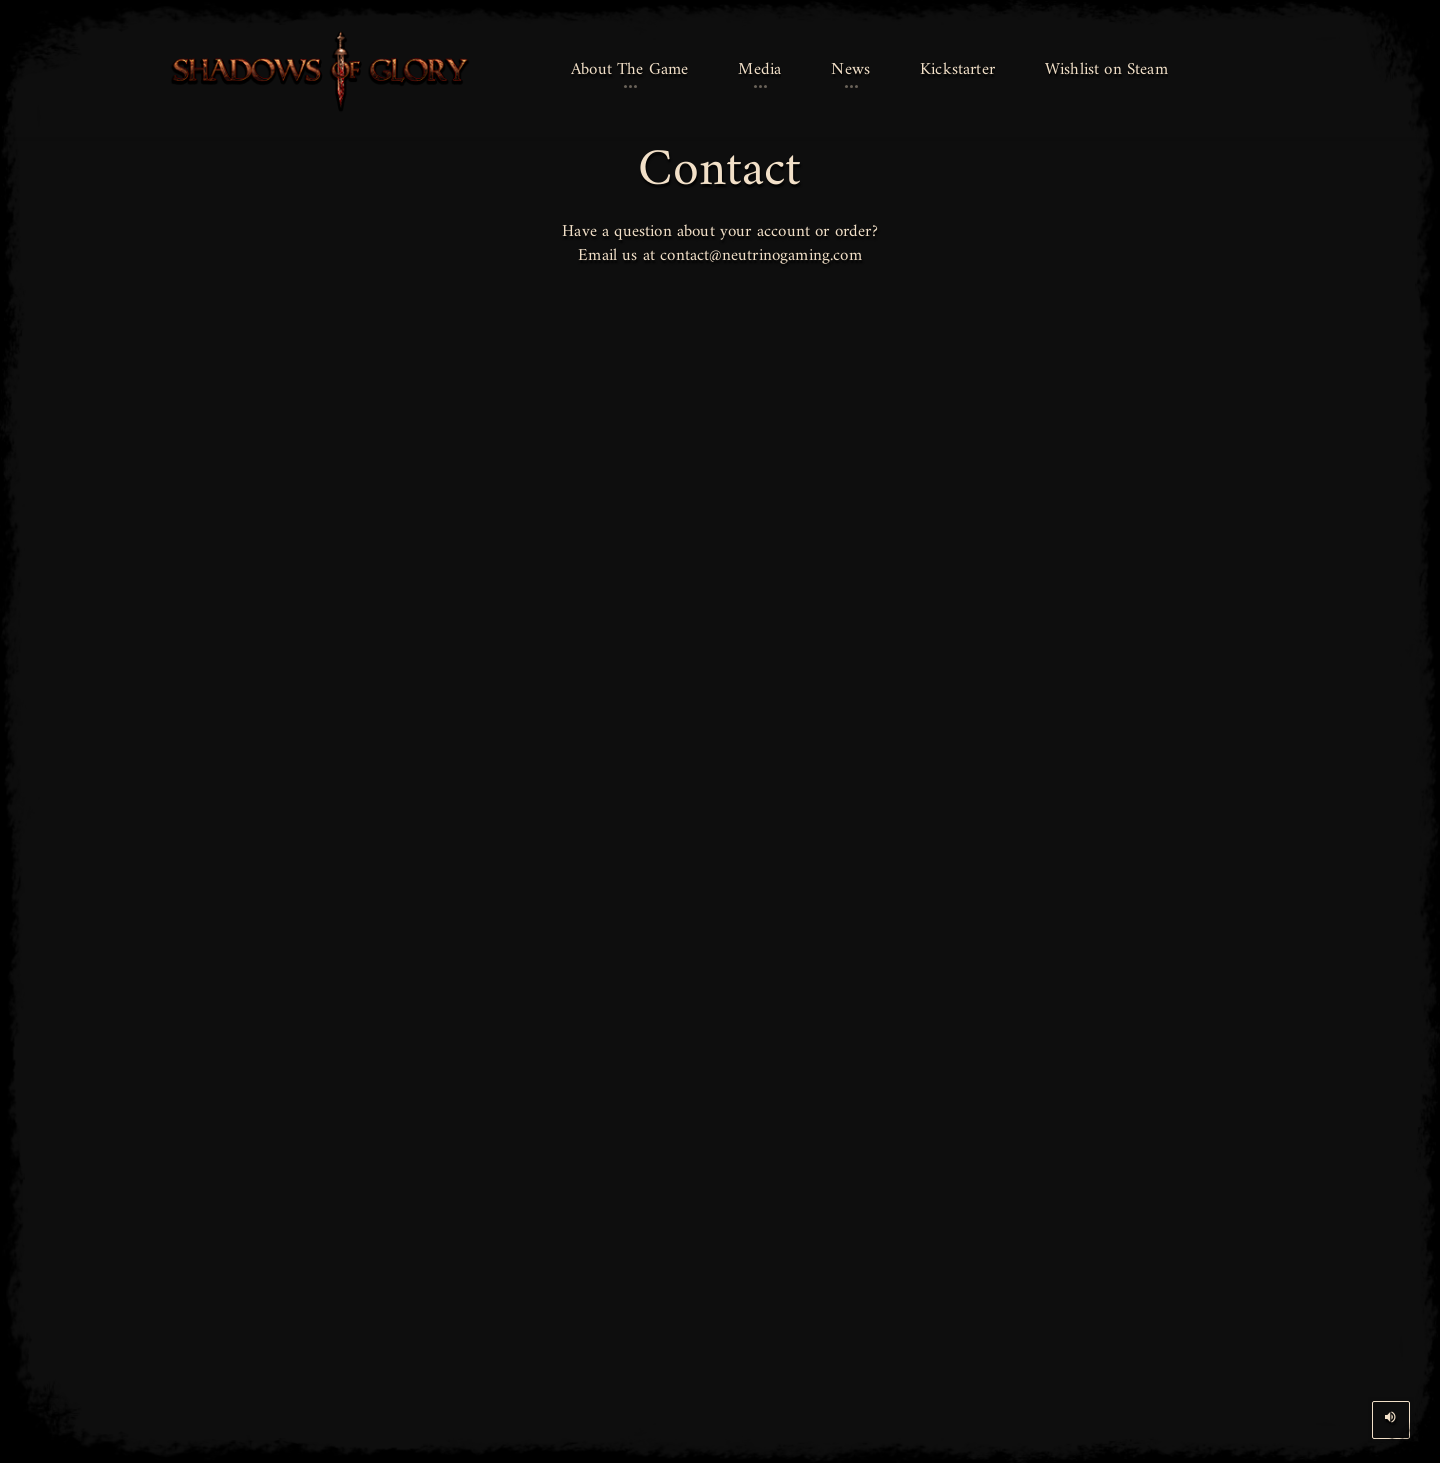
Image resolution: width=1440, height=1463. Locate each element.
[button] (629, 71)
